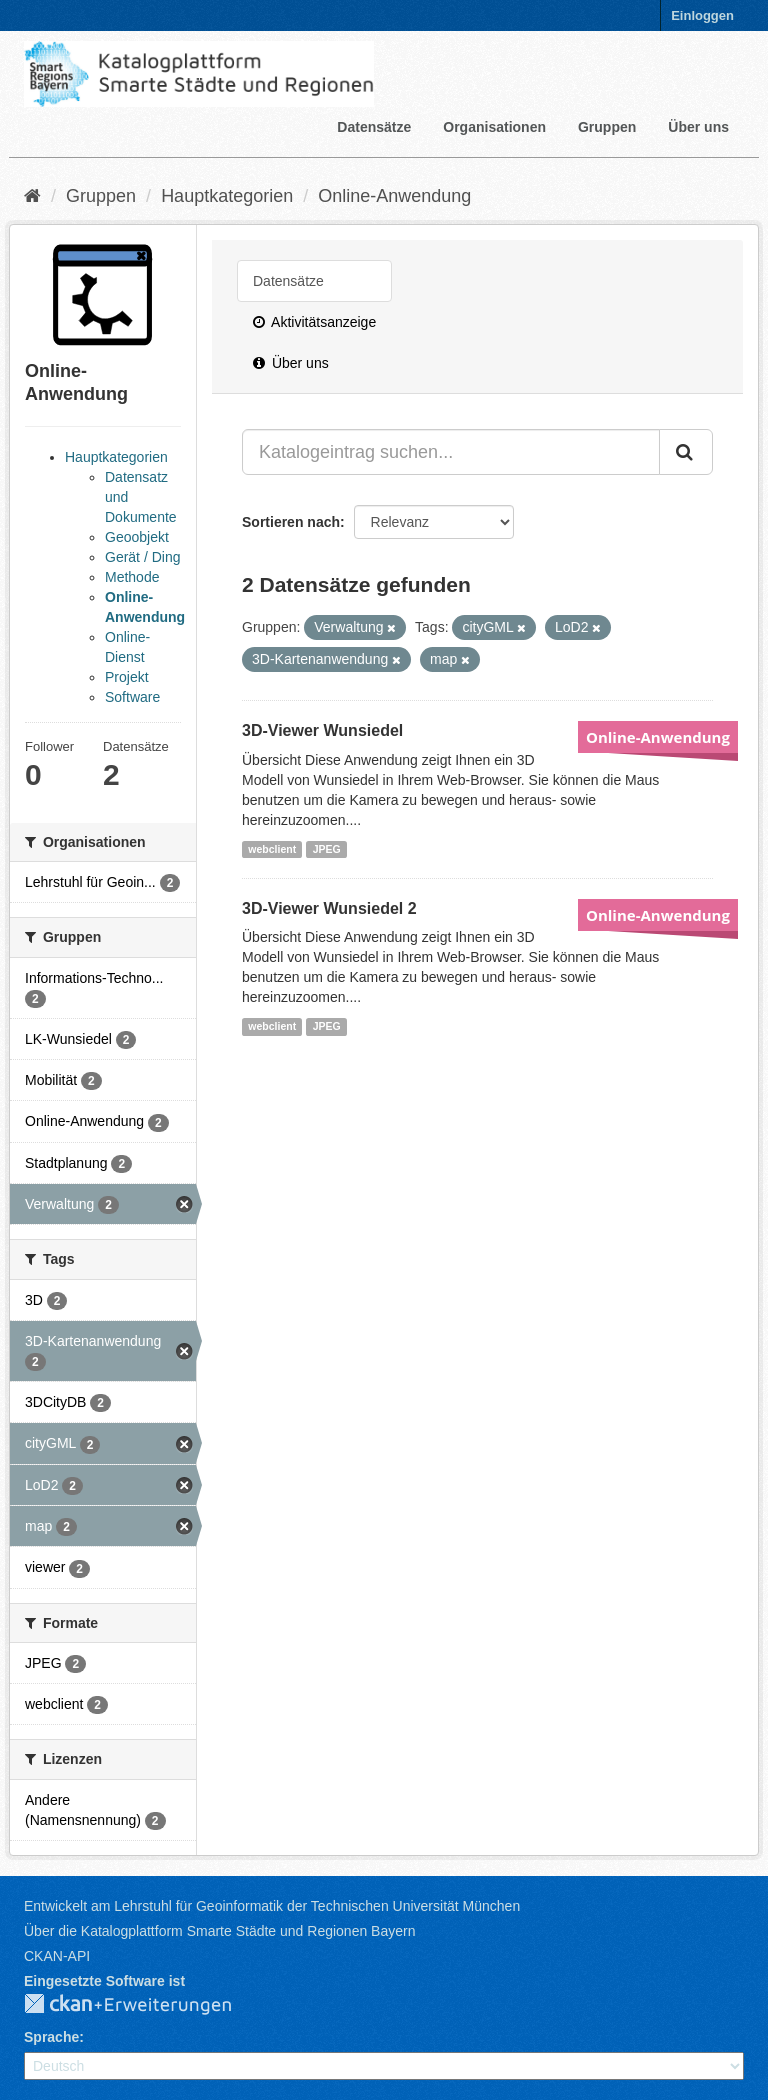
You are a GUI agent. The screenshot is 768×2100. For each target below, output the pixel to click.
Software (132, 697)
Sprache (51, 2037)
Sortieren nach (291, 522)
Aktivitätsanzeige (314, 322)
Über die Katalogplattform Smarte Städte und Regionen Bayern (219, 1931)
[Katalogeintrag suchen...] (451, 452)
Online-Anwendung (394, 196)
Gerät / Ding (142, 557)
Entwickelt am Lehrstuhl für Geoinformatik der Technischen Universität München (272, 1906)
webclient (272, 849)
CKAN (144, 2005)
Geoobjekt (137, 537)
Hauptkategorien (227, 196)
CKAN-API (57, 1956)
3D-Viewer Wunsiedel (322, 730)
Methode (132, 577)
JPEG (327, 849)
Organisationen (494, 127)
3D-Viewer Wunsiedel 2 (329, 908)
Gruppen (607, 127)
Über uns (698, 127)
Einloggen (702, 15)
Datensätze (374, 127)
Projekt (127, 677)
